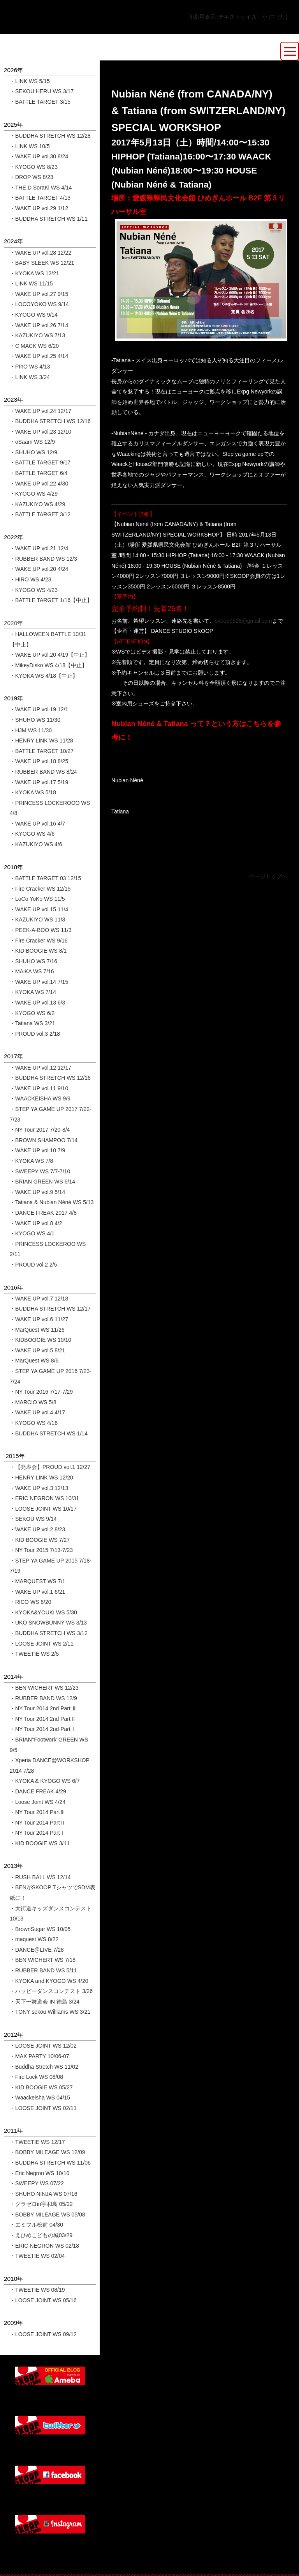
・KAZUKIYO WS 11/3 (37, 919)
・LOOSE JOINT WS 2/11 (42, 1644)
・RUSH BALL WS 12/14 (40, 1877)
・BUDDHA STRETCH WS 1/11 (49, 219)
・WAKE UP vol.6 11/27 (39, 1319)
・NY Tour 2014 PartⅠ (37, 1833)
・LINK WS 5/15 (30, 81)
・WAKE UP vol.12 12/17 (40, 1068)
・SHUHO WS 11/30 (35, 720)
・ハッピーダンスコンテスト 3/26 (51, 1991)
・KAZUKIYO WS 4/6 (36, 844)
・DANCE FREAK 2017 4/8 (43, 1213)
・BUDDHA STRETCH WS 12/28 (50, 136)
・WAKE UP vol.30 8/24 (39, 156)
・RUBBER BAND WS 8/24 (43, 772)
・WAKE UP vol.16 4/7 (37, 823)
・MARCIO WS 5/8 (33, 1402)
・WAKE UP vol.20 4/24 (39, 569)
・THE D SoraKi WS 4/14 (41, 187)
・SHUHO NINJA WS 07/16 (43, 2194)
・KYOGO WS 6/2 (32, 1013)
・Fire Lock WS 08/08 (36, 2077)
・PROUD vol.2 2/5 (33, 1264)
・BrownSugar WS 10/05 (40, 1929)
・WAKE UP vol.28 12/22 (40, 253)
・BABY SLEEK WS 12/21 (42, 263)
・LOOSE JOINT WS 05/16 (43, 2300)
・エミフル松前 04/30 (36, 2225)
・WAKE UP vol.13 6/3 (37, 1002)
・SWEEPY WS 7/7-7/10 (40, 1171)
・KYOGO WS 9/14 (34, 315)
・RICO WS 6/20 (30, 1602)
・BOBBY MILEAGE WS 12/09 (47, 2152)
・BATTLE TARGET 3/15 (40, 102)
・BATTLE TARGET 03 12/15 (45, 878)
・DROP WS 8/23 (31, 177)
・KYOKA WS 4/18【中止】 (44, 676)
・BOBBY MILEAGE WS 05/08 (47, 2214)
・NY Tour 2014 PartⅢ (37, 1812)
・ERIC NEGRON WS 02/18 (44, 2246)
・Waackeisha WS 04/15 (40, 2097)
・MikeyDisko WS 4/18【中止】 (48, 665)
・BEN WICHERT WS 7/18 (43, 1960)
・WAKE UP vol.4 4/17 (37, 1412)
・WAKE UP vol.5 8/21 (37, 1350)
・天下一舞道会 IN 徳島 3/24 (44, 2001)
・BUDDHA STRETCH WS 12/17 (50, 1309)
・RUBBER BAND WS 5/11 (43, 1970)
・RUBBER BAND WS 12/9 (43, 1698)
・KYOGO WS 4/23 (34, 590)
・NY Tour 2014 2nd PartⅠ (43, 1729)
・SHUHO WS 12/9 (33, 452)
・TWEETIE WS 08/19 (37, 2290)
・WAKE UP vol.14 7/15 (39, 982)
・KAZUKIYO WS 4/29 (37, 504)
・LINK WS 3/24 (30, 377)
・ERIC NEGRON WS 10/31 (44, 1498)
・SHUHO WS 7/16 (33, 961)
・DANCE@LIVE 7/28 (37, 1950)
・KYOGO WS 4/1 (32, 1233)
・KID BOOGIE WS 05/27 (41, 2087)
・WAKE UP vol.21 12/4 (39, 548)
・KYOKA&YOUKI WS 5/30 (43, 1612)
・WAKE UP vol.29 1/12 (39, 208)
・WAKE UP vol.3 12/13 (39, 1488)
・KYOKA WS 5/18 (33, 792)
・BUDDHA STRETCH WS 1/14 (49, 1433)
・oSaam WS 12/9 (32, 442)
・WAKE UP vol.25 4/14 (39, 356)
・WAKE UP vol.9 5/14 (37, 1192)
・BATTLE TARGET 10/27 (42, 751)
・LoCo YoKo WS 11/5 (37, 899)
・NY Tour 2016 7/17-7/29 (41, 1392)
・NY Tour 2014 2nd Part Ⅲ (43, 1708)
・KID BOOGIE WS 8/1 (38, 951)
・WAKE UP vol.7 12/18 (39, 1298)
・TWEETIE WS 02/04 (37, 2256)
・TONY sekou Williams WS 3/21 (50, 2012)
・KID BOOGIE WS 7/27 (40, 1540)
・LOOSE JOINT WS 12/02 (43, 2046)
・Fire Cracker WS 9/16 (39, 940)
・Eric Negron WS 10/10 (39, 2173)
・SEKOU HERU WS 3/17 (42, 91)
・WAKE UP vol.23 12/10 (40, 432)
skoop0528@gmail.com (243, 621)
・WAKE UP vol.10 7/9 (37, 1150)
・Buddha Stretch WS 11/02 (44, 2067)
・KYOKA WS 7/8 (31, 1161)
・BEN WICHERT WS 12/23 (44, 1688)
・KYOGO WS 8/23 (34, 167)
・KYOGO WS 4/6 (32, 834)
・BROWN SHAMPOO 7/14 (43, 1140)
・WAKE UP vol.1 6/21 (37, 1592)
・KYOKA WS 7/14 (33, 992)
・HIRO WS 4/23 (30, 579)
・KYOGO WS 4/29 (34, 494)
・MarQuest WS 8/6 (34, 1360)
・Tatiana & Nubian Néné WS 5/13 (52, 1202)
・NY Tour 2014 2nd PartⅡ (43, 1719)
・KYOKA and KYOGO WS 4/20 (49, 1981)
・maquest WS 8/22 (34, 1939)
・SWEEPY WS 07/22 (37, 2183)
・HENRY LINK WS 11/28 (41, 740)
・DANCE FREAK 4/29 (38, 1791)
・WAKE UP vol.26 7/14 (39, 325)
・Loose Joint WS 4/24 (37, 1802)
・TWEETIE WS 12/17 (37, 2142)
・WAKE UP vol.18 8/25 (39, 761)
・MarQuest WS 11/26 (37, 1330)
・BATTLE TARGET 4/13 (40, 198)
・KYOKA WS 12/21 (34, 273)
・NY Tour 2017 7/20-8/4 (40, 1130)
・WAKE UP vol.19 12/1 (39, 709)
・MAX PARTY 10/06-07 (39, 2056)
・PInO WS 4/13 (30, 366)
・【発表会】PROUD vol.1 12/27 (50, 1467)
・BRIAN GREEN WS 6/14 (42, 1181)
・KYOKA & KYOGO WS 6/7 (45, 1781)
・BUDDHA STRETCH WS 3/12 (49, 1633)
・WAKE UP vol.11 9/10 (39, 1088)
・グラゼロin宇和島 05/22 (41, 2204)
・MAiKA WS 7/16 (32, 971)
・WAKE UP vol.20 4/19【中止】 (50, 655)
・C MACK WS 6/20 (34, 346)
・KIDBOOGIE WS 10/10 (40, 1340)
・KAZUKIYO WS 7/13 (37, 335)
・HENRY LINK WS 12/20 (41, 1477)
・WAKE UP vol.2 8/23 (37, 1529)
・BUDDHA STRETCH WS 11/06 (50, 2163)
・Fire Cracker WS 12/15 (40, 889)
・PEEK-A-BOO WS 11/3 (41, 930)
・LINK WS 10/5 (30, 146)
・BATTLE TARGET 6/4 (38, 473)
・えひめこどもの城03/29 (41, 2235)
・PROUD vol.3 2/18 (35, 1034)
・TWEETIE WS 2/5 (34, 1654)
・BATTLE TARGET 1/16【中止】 (51, 600)
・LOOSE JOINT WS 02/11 (43, 2108)
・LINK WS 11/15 (31, 283)
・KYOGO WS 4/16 (34, 1423)
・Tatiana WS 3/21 (32, 1023)
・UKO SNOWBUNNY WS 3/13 (48, 1622)
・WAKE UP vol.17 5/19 (39, 782)
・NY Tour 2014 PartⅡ (37, 1822)
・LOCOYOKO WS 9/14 (39, 304)
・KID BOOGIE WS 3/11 (40, 1843)
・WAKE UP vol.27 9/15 (39, 294)
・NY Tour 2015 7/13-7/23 (41, 1550)
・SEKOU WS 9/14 (33, 1519)
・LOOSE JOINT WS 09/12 (43, 2334)
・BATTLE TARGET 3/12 (40, 514)
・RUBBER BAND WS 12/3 (43, 559)
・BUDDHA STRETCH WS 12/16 (50, 421)
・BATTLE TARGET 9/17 (40, 462)
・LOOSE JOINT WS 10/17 (43, 1509)
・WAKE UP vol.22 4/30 (39, 483)
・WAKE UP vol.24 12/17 (40, 411)
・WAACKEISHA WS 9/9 (40, 1098)
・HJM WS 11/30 (31, 730)
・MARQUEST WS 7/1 (37, 1581)
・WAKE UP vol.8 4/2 (36, 1223)
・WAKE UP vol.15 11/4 (39, 909)
